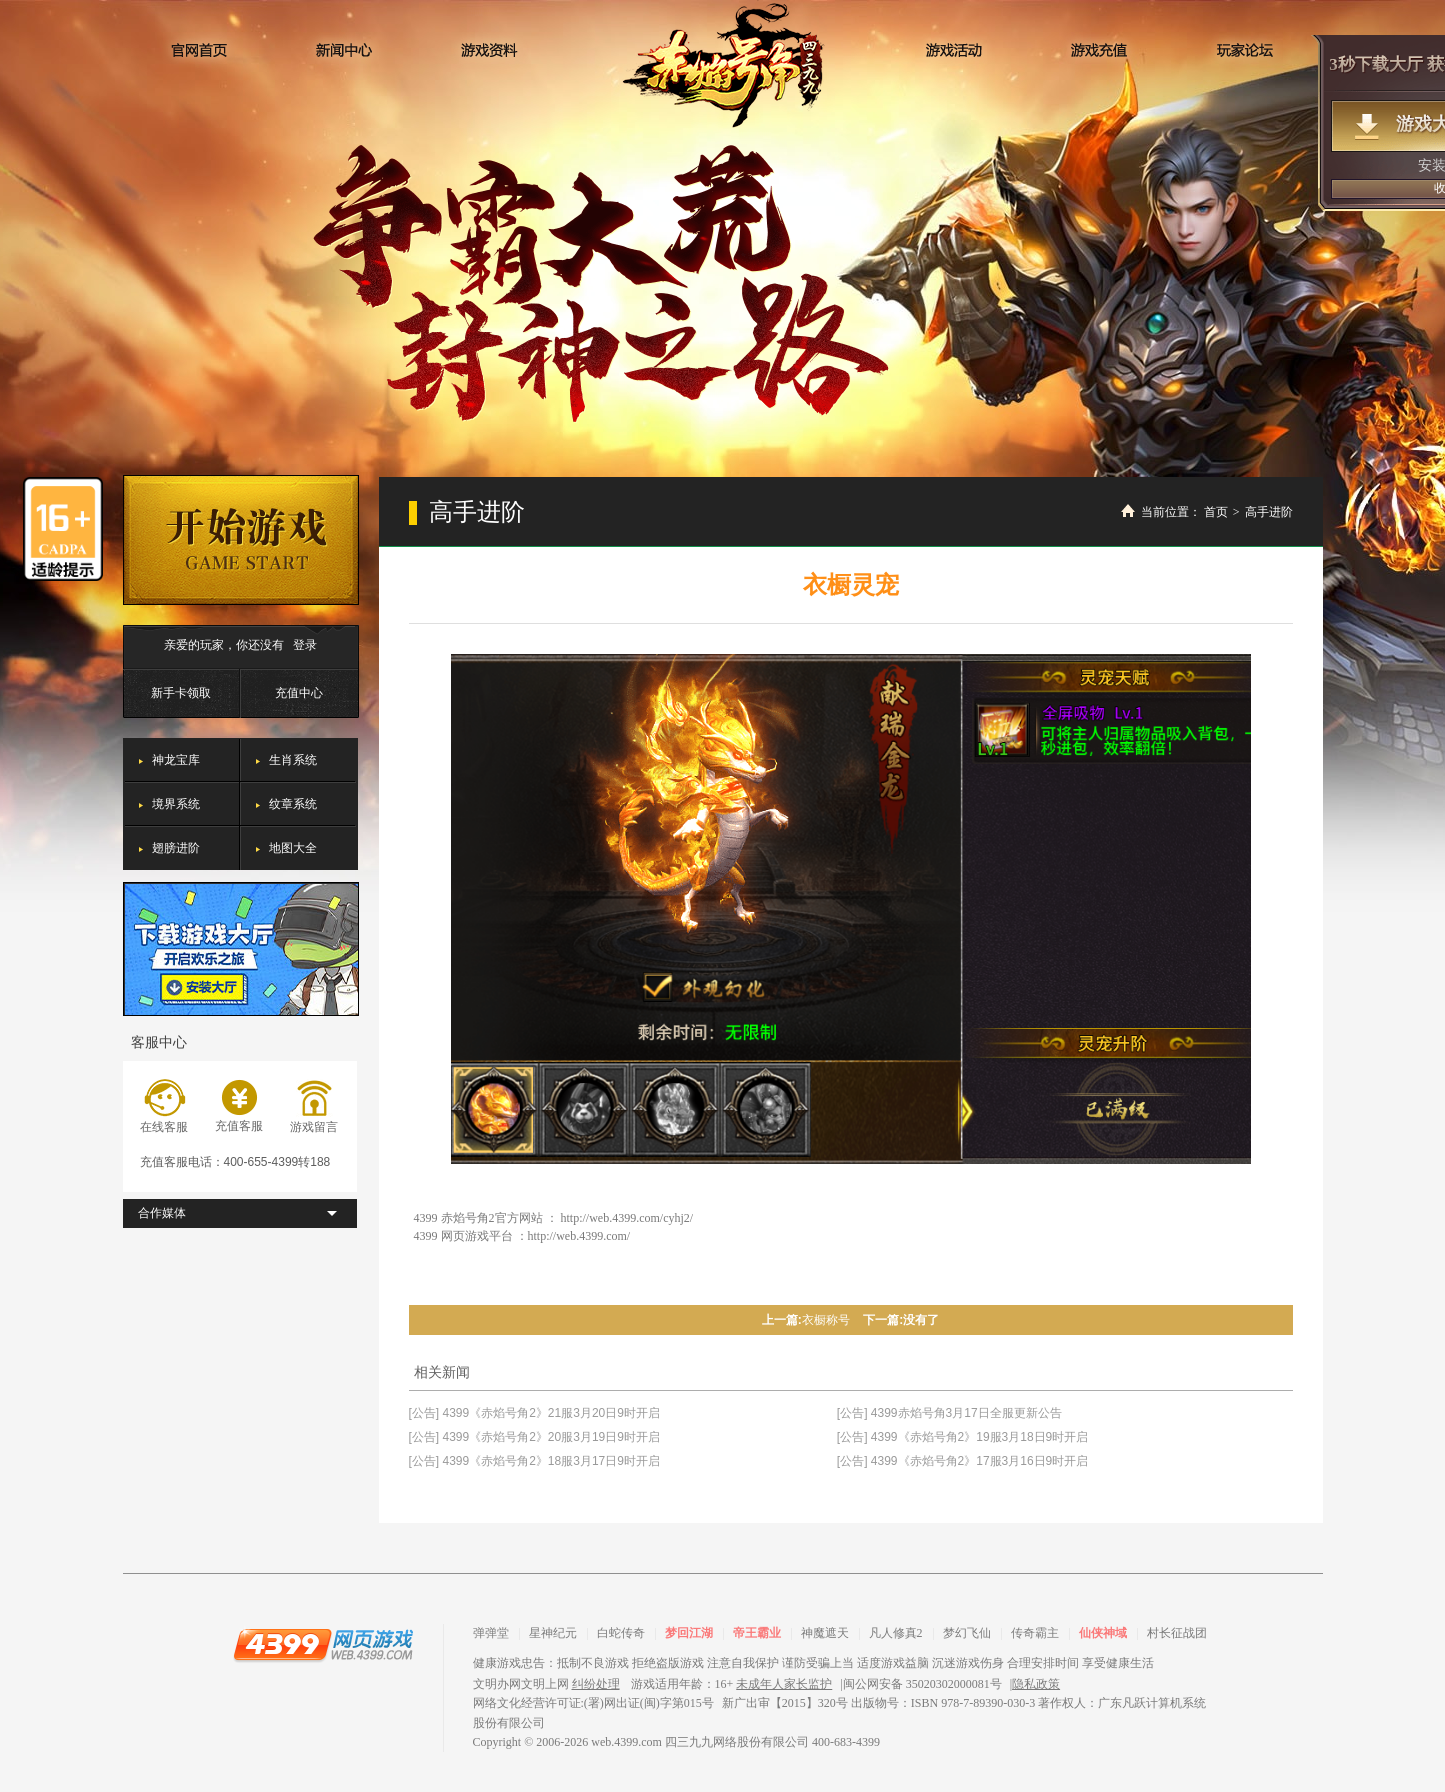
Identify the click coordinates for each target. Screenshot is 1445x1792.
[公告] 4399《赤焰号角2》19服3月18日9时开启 (962, 1437)
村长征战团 (1177, 1633)
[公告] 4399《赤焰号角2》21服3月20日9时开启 (534, 1413)
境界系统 (176, 804)
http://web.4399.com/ (579, 1236)
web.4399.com (626, 1742)
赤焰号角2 (723, 64)
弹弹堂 (491, 1633)
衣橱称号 (826, 1320)
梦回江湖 (689, 1633)
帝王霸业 (757, 1633)
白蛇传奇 (621, 1633)
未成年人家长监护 (784, 1684)
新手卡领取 (181, 693)
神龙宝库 (176, 760)
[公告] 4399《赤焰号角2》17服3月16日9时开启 (962, 1461)
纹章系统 (293, 804)
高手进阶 (1269, 512)
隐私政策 (1036, 1684)
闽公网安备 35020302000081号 (922, 1684)
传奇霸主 (1035, 1633)
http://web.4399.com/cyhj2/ (627, 1218)
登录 (305, 645)
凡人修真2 (896, 1633)
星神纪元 (553, 1633)
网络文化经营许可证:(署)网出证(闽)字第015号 (593, 1703)
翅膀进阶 (176, 848)
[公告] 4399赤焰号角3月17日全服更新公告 (949, 1413)
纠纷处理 (596, 1684)
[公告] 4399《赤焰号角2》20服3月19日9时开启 (534, 1437)
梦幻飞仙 (967, 1633)
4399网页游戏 (323, 1644)
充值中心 (299, 693)
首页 (1216, 512)
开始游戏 (241, 540)
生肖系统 (293, 760)
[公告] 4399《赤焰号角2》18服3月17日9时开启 (534, 1461)
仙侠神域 (1103, 1633)
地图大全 (293, 848)
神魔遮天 (825, 1633)
